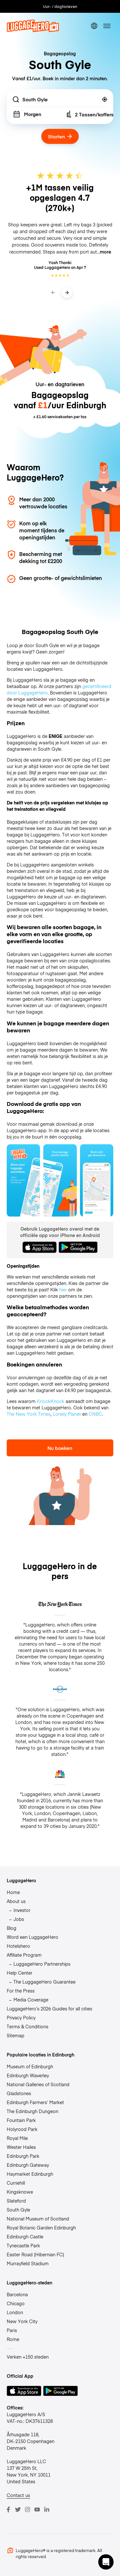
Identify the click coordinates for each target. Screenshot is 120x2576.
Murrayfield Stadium (28, 2263)
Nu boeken (59, 1448)
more (105, 251)
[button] (106, 2562)
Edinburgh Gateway (28, 2165)
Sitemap (15, 2035)
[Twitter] (18, 2509)
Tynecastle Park (23, 2245)
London (15, 2312)
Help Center (19, 1972)
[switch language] (93, 26)
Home (13, 1892)
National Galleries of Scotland (38, 2084)
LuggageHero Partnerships (41, 1964)
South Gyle (18, 2209)
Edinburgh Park (23, 2156)
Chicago (16, 2303)
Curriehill (16, 2183)
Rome (13, 2339)
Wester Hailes (21, 2147)
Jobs (18, 1919)
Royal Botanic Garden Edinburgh (41, 2227)
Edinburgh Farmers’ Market (35, 2102)
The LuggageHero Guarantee (44, 1981)
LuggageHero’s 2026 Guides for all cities (49, 2008)
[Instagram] (27, 2509)
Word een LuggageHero (32, 1937)
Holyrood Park (22, 2129)
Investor (21, 1910)
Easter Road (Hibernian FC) (35, 2254)
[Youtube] (37, 2509)
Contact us (18, 2495)
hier (63, 1289)
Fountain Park (21, 2120)
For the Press (21, 1990)
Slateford (16, 2200)
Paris (12, 2330)
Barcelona (17, 2294)
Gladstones (19, 2093)
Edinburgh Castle (25, 2236)
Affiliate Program (24, 1955)
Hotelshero (18, 1946)
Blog (11, 1928)
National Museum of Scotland (38, 2218)
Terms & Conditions (27, 2026)
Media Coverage (30, 1999)
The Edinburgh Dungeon (32, 2111)
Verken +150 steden (28, 2356)
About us (16, 1901)
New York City (22, 2321)
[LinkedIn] (47, 2509)
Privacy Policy (21, 2017)
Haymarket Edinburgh (30, 2174)
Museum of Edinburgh (30, 2066)
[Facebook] (8, 2509)
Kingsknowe (20, 2191)
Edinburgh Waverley (28, 2075)
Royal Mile (17, 2138)
